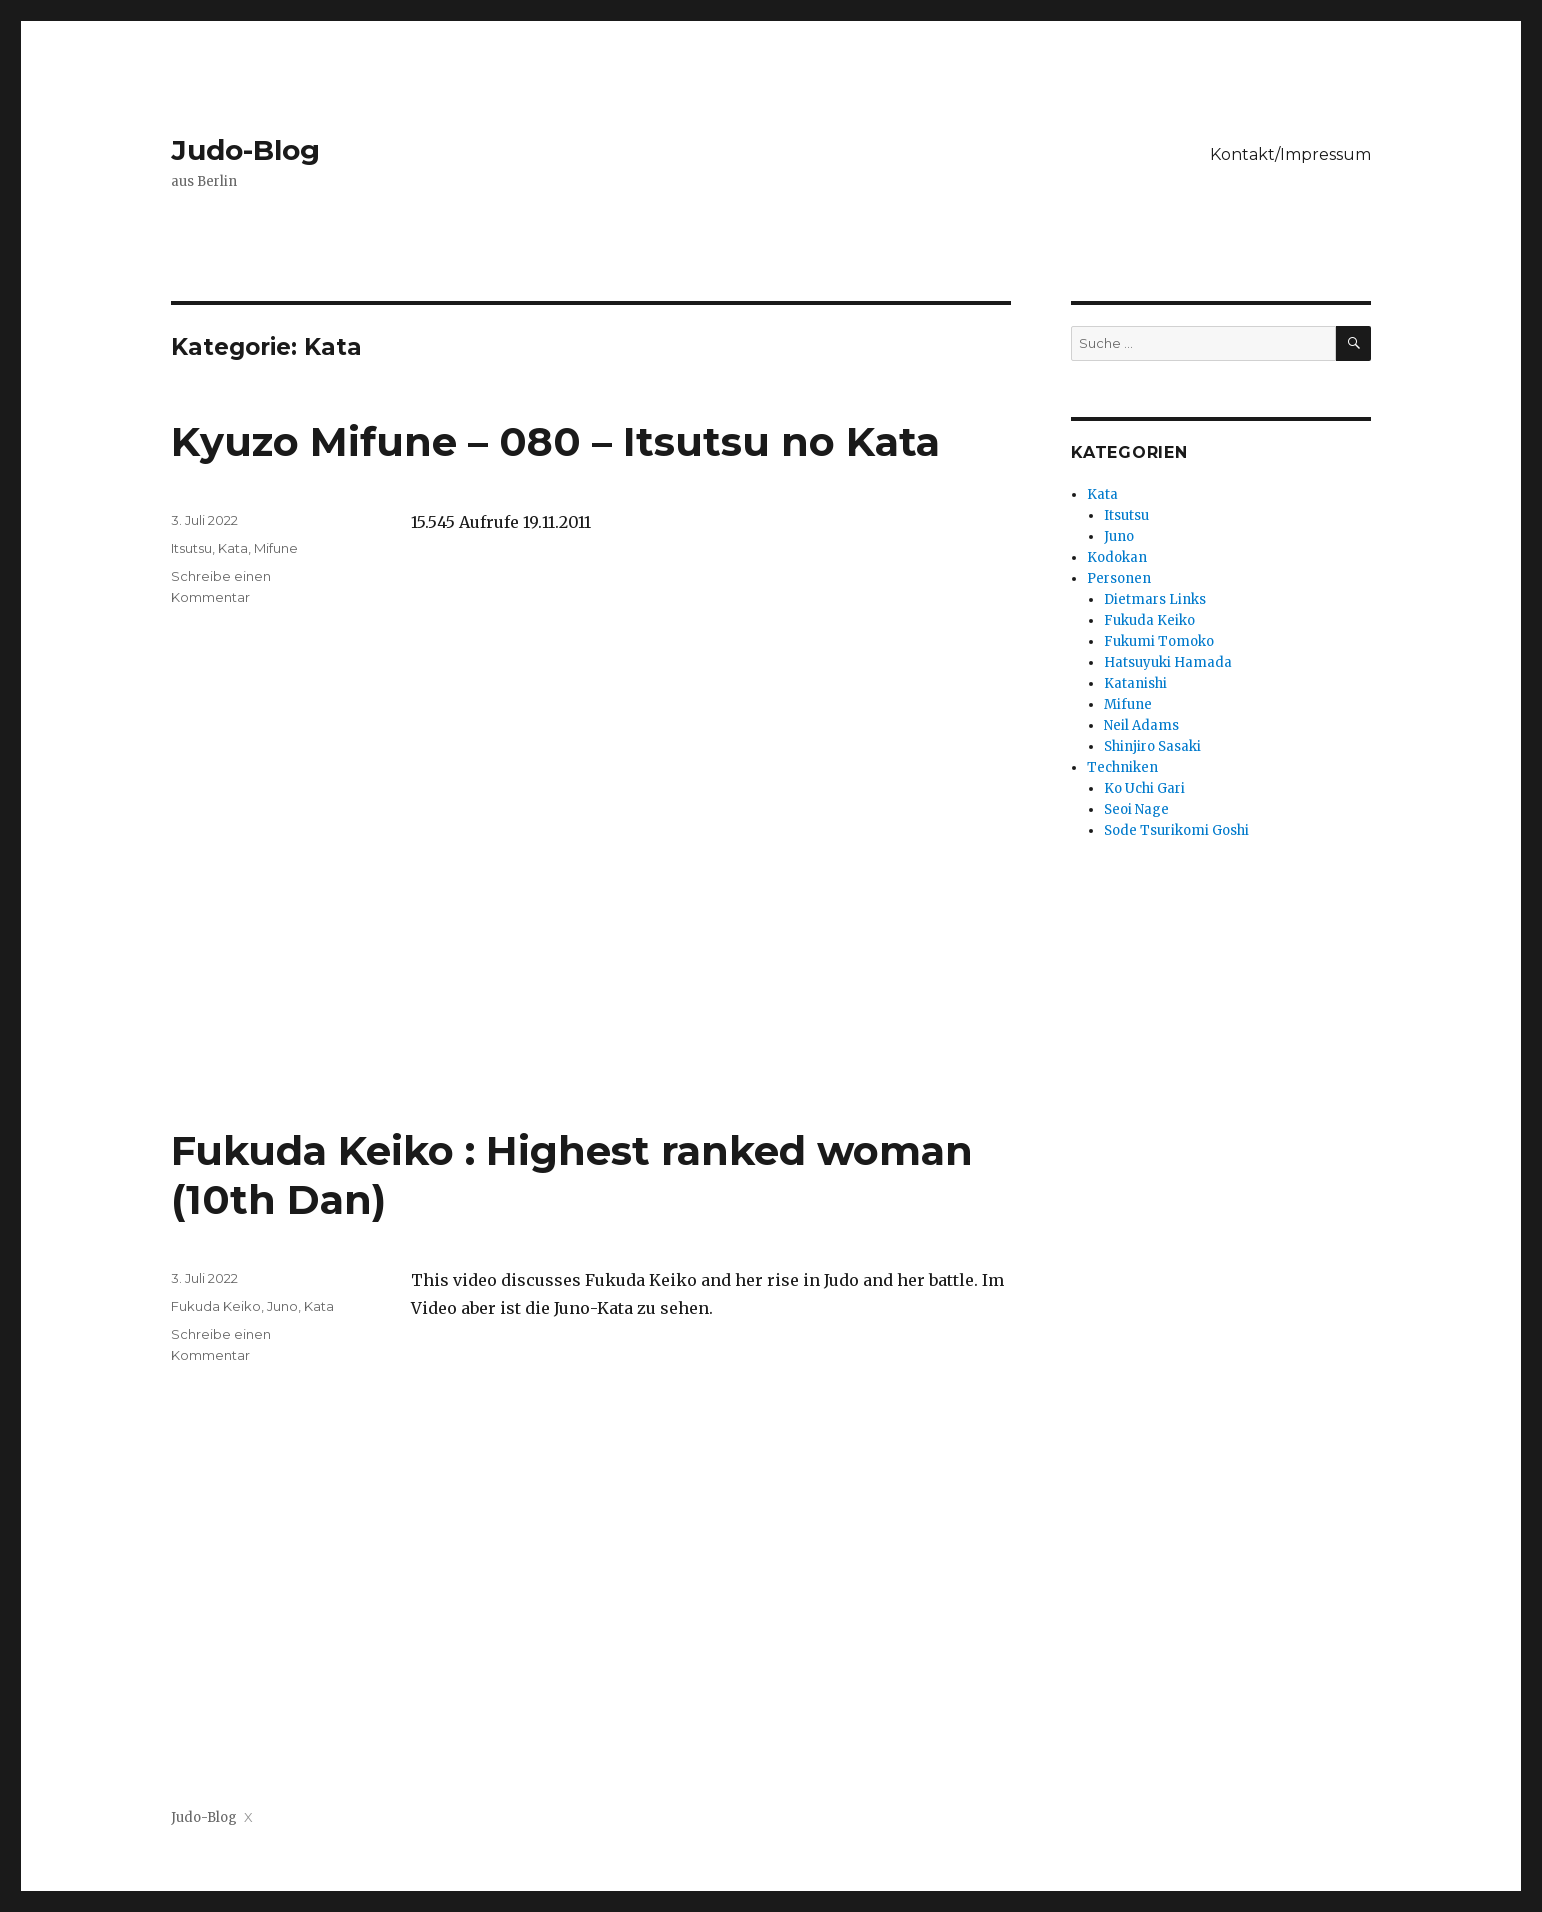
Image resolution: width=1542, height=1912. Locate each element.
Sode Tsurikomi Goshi (1176, 830)
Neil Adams (1141, 725)
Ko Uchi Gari (1144, 788)
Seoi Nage (1136, 809)
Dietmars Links (1155, 599)
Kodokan (1117, 557)
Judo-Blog (245, 150)
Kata (233, 548)
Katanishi (1135, 683)
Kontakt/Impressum (1290, 154)
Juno (282, 1306)
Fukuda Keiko (216, 1306)
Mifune (276, 548)
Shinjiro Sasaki (1152, 746)
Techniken (1122, 767)
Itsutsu (191, 548)
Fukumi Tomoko (1159, 641)
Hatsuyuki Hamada (1168, 662)
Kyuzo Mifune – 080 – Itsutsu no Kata (555, 441)
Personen (1119, 578)
